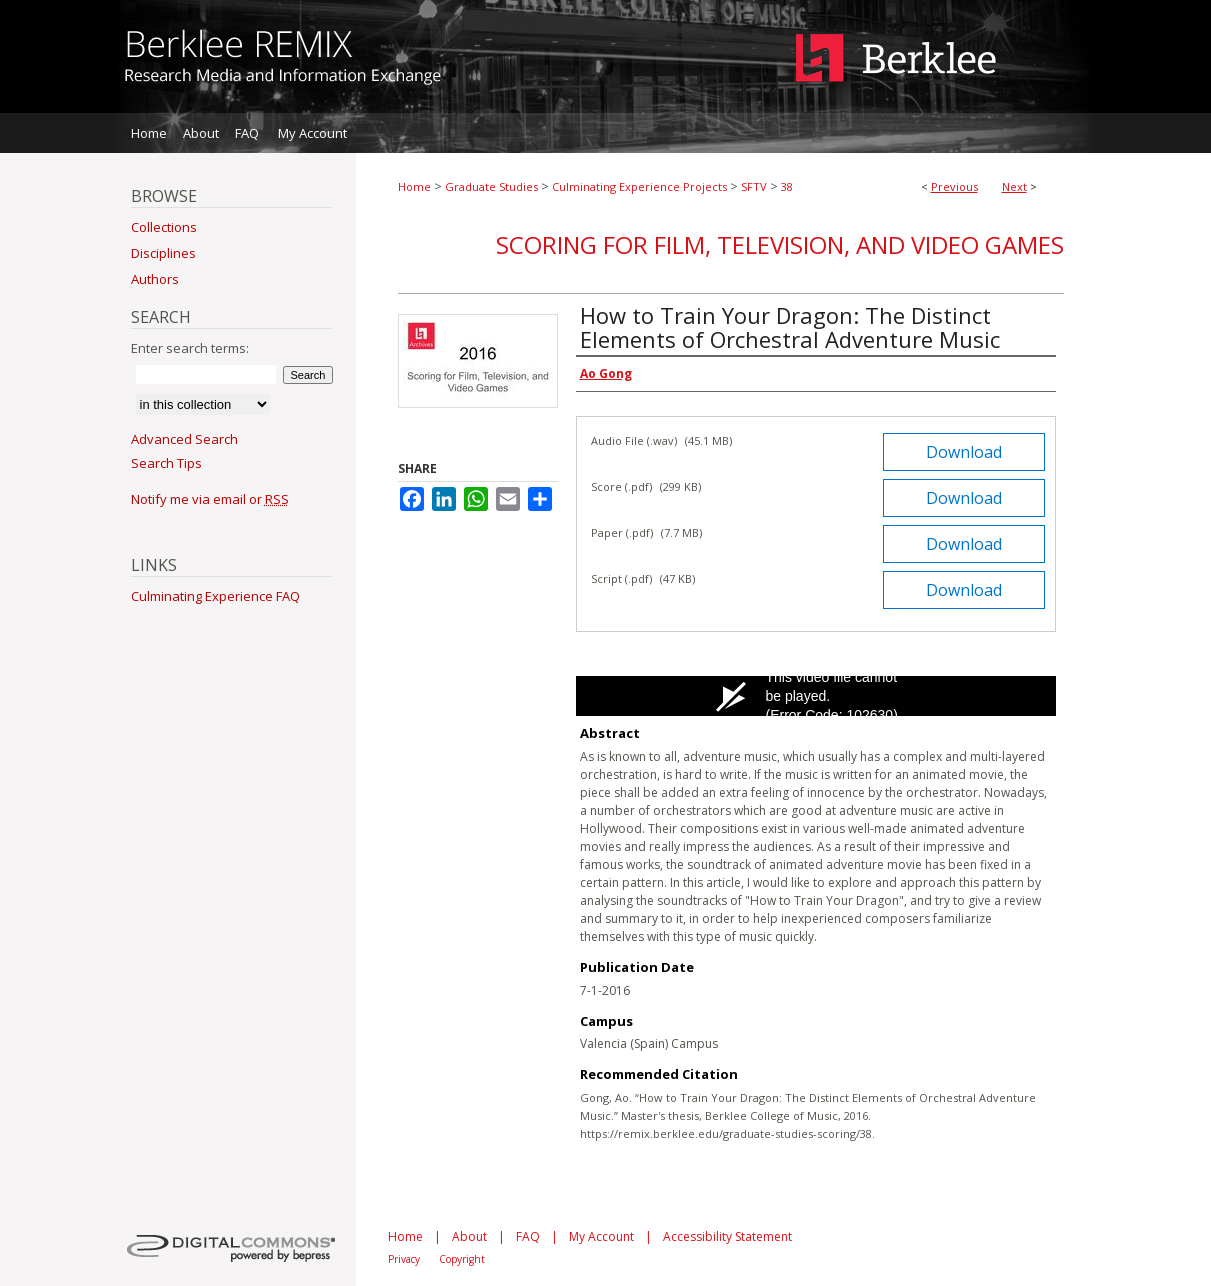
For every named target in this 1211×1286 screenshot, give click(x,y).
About (469, 1236)
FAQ (528, 1236)
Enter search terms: (190, 348)
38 (787, 186)
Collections (164, 227)
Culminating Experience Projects (639, 186)
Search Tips (166, 463)
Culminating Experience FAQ (215, 596)
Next (1014, 186)
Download (964, 452)
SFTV (754, 186)
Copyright (462, 1259)
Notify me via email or (210, 499)
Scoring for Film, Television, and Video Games (780, 244)
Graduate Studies (491, 186)
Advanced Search (184, 439)
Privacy (404, 1259)
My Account (601, 1236)
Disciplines (163, 253)
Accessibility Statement (727, 1236)
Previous (954, 186)
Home (414, 186)
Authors (155, 279)
